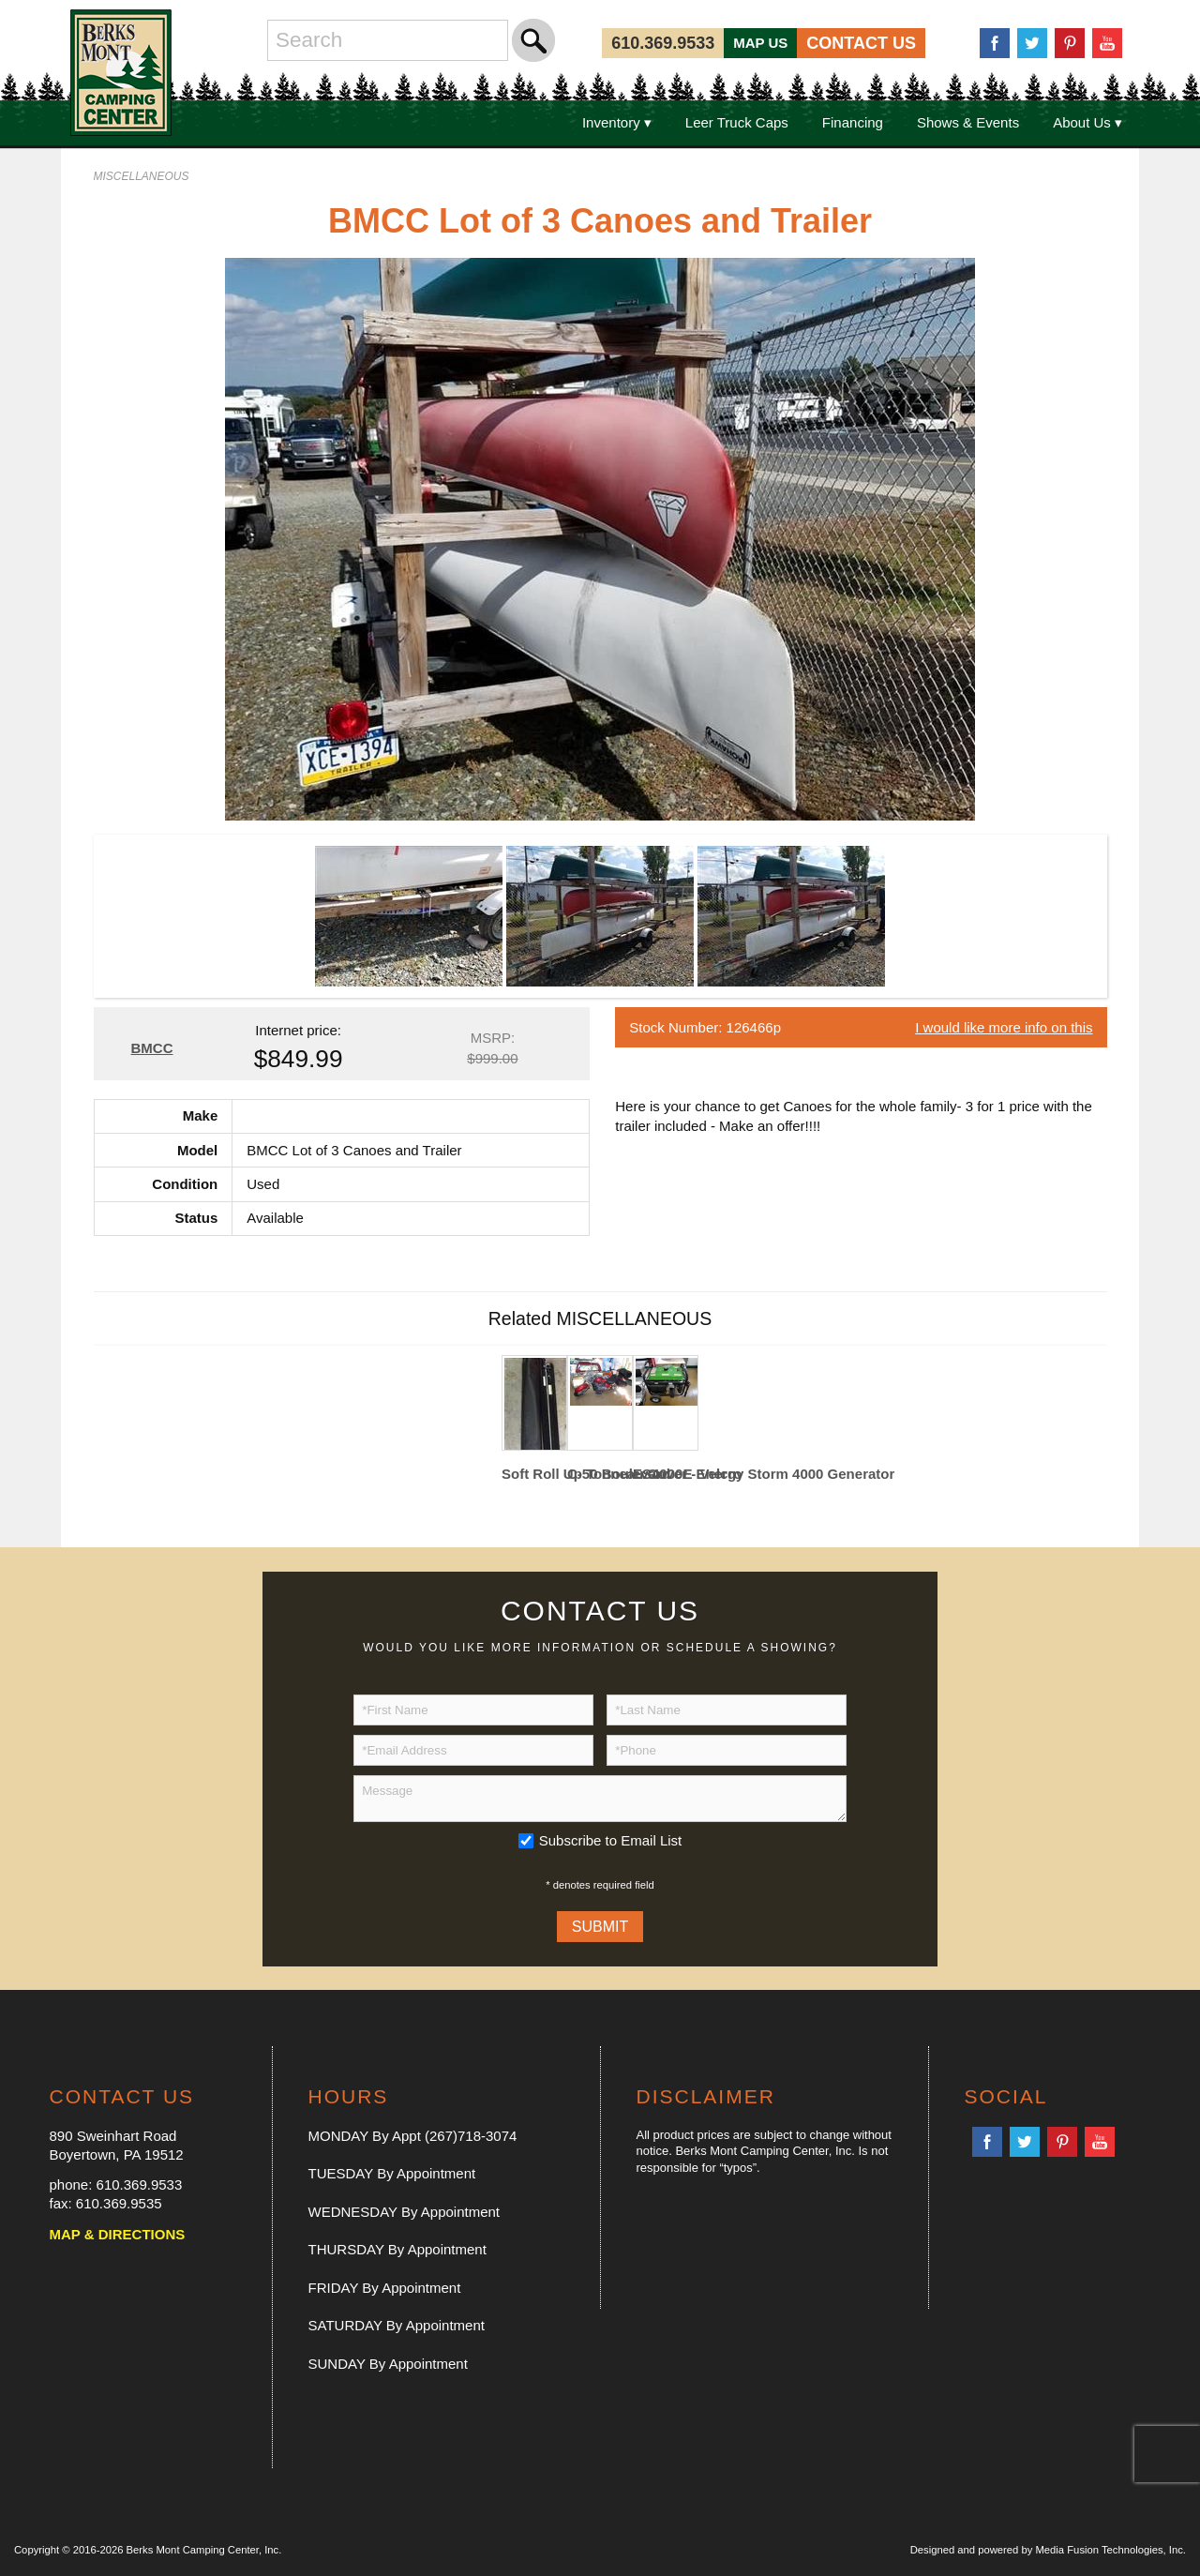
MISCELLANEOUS (141, 176)
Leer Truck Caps (736, 122)
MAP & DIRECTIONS (118, 2234)
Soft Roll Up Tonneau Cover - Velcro (534, 1474)
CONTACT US (861, 43)
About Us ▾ (1087, 122)
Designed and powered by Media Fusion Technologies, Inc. (1048, 2549)
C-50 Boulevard (600, 1474)
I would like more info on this (1003, 1027)
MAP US (760, 43)
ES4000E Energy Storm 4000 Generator (665, 1474)
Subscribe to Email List (610, 1840)
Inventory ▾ (617, 122)
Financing (852, 122)
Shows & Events (968, 122)
